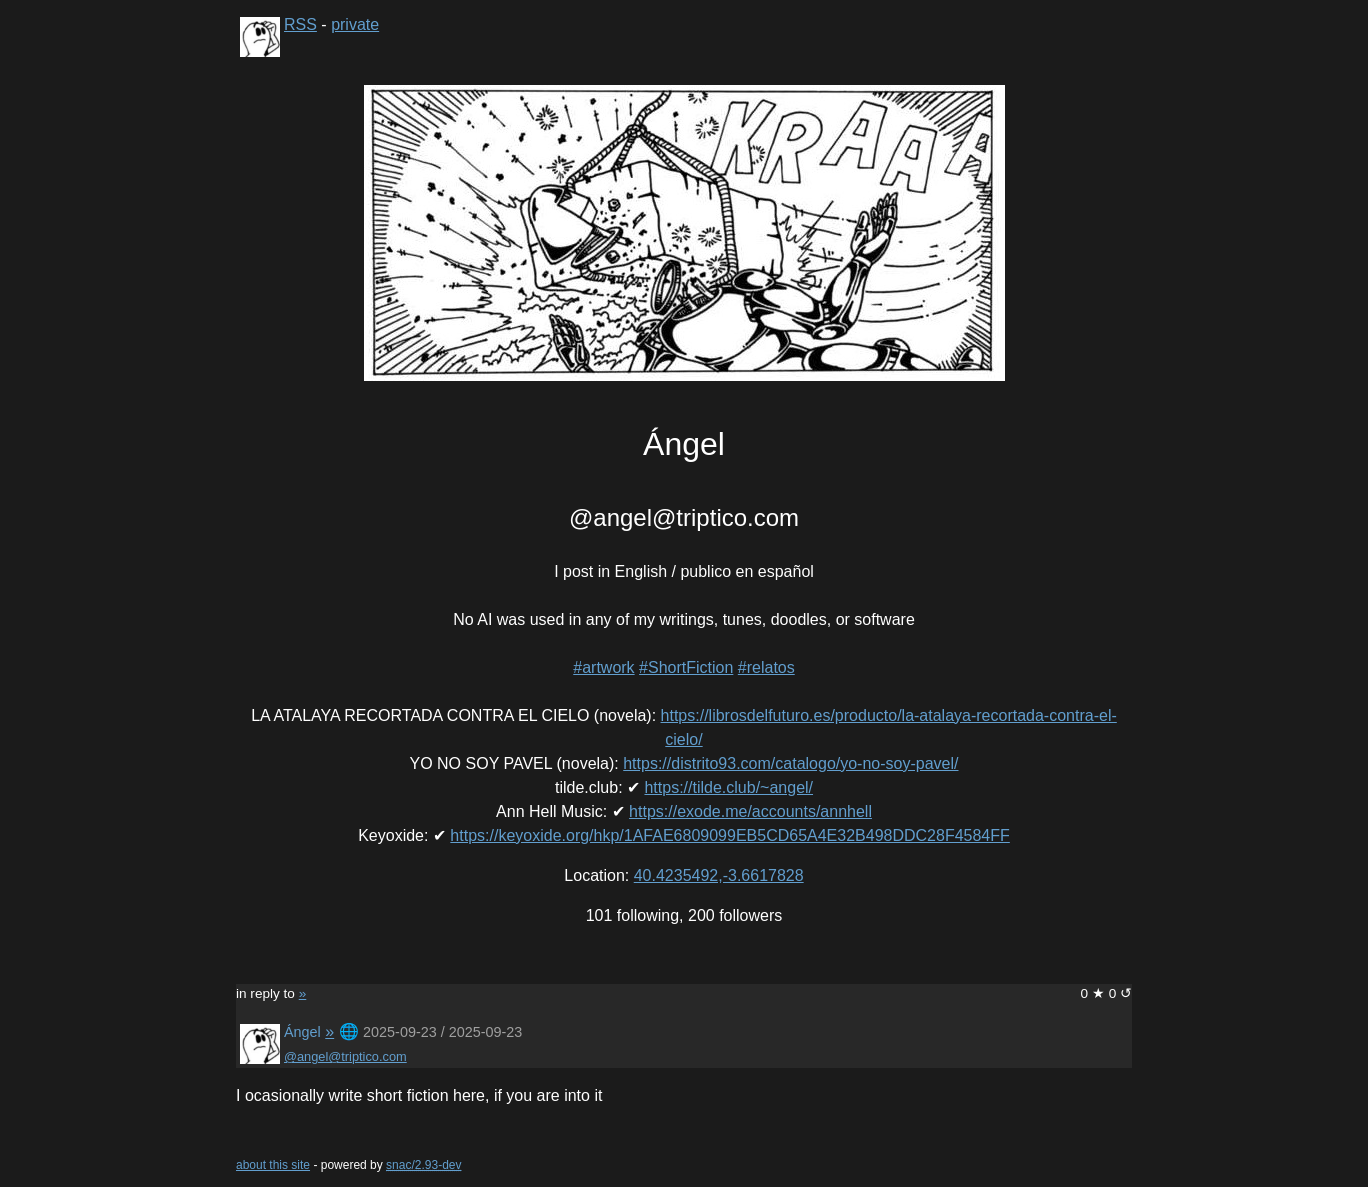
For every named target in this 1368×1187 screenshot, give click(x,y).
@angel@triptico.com (345, 1056)
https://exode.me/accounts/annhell (750, 811)
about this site (273, 1165)
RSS (300, 24)
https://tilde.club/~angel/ (728, 787)
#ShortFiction (686, 667)
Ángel (302, 1032)
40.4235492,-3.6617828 (719, 875)
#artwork (603, 667)
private (355, 24)
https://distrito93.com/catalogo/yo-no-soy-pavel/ (790, 763)
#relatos (766, 667)
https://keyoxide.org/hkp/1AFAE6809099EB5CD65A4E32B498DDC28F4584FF (729, 835)
